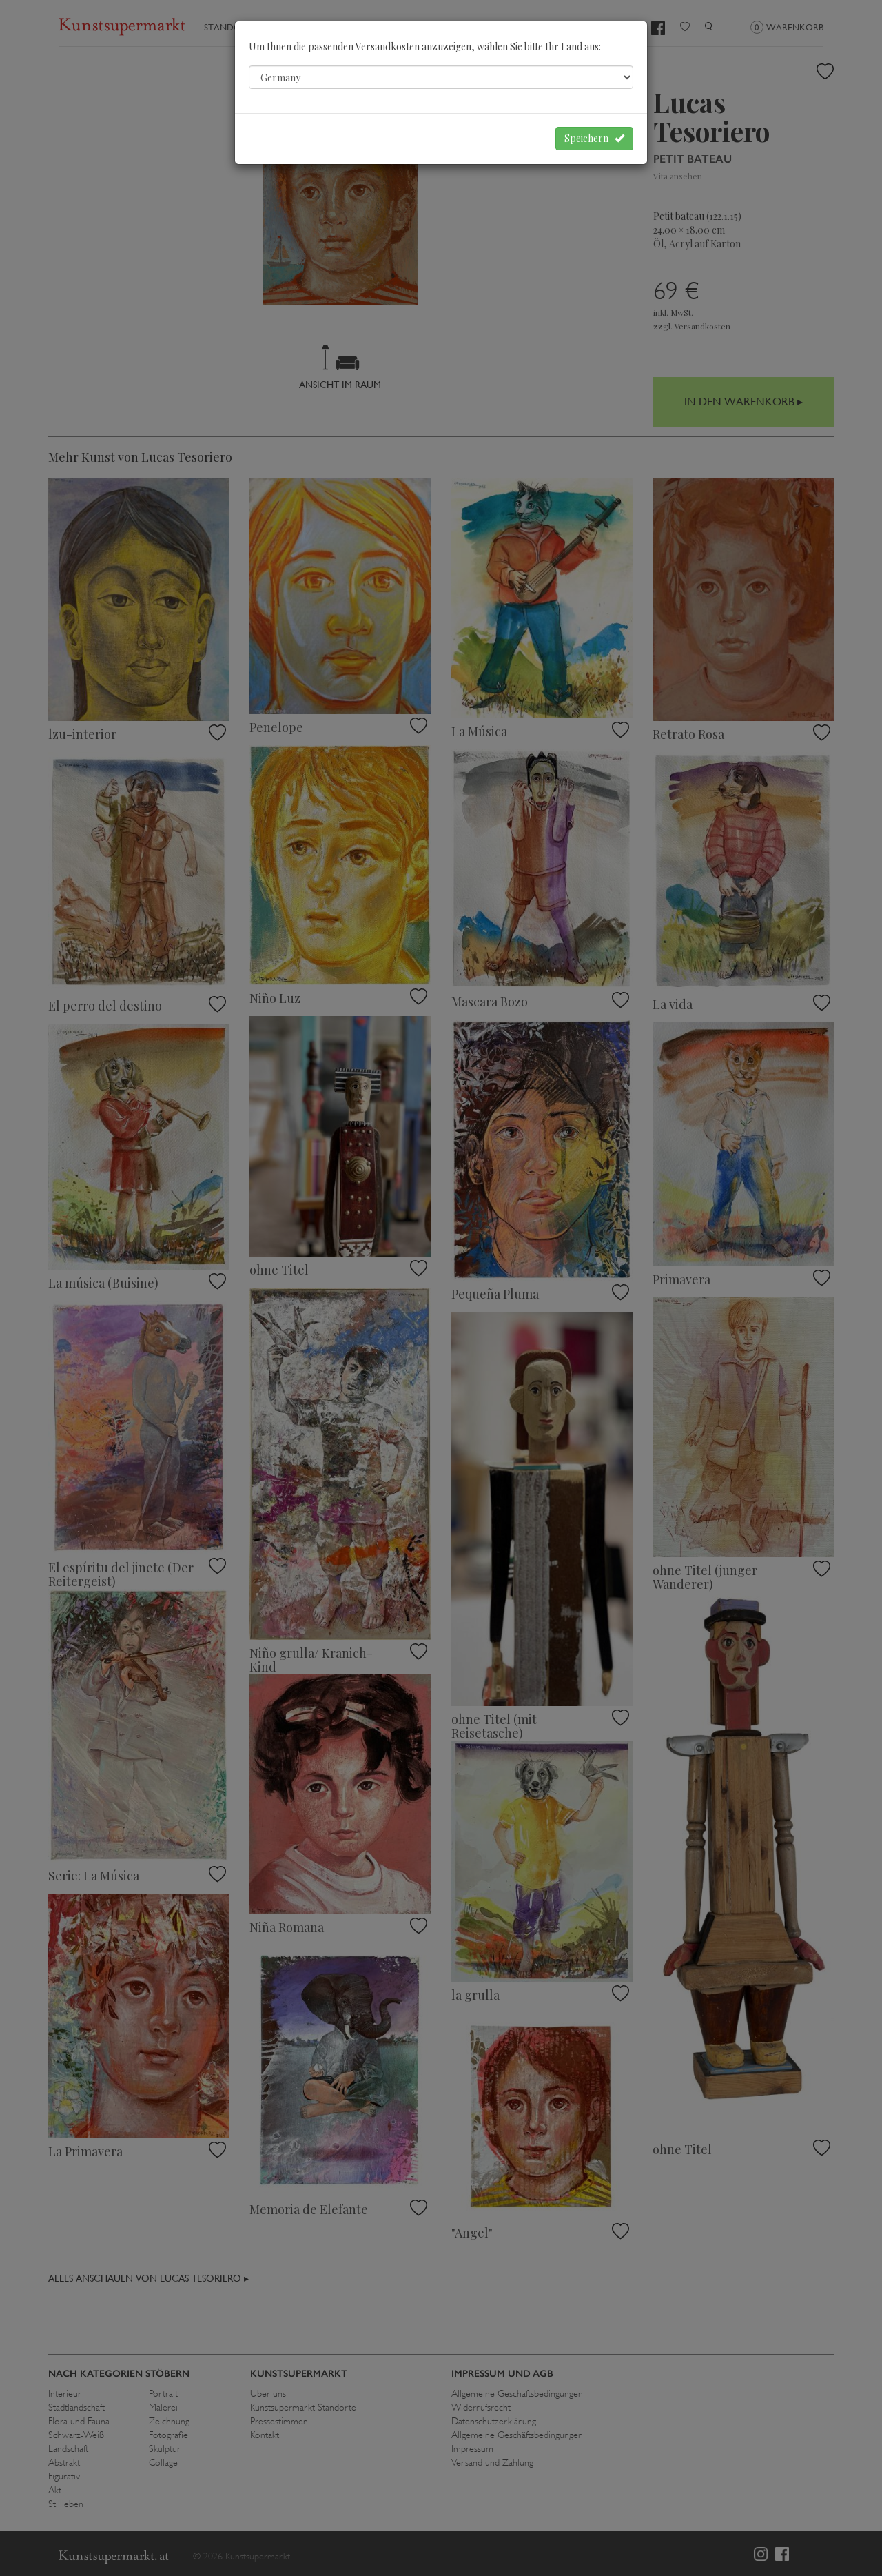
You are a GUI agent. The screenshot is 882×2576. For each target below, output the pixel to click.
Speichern (594, 138)
